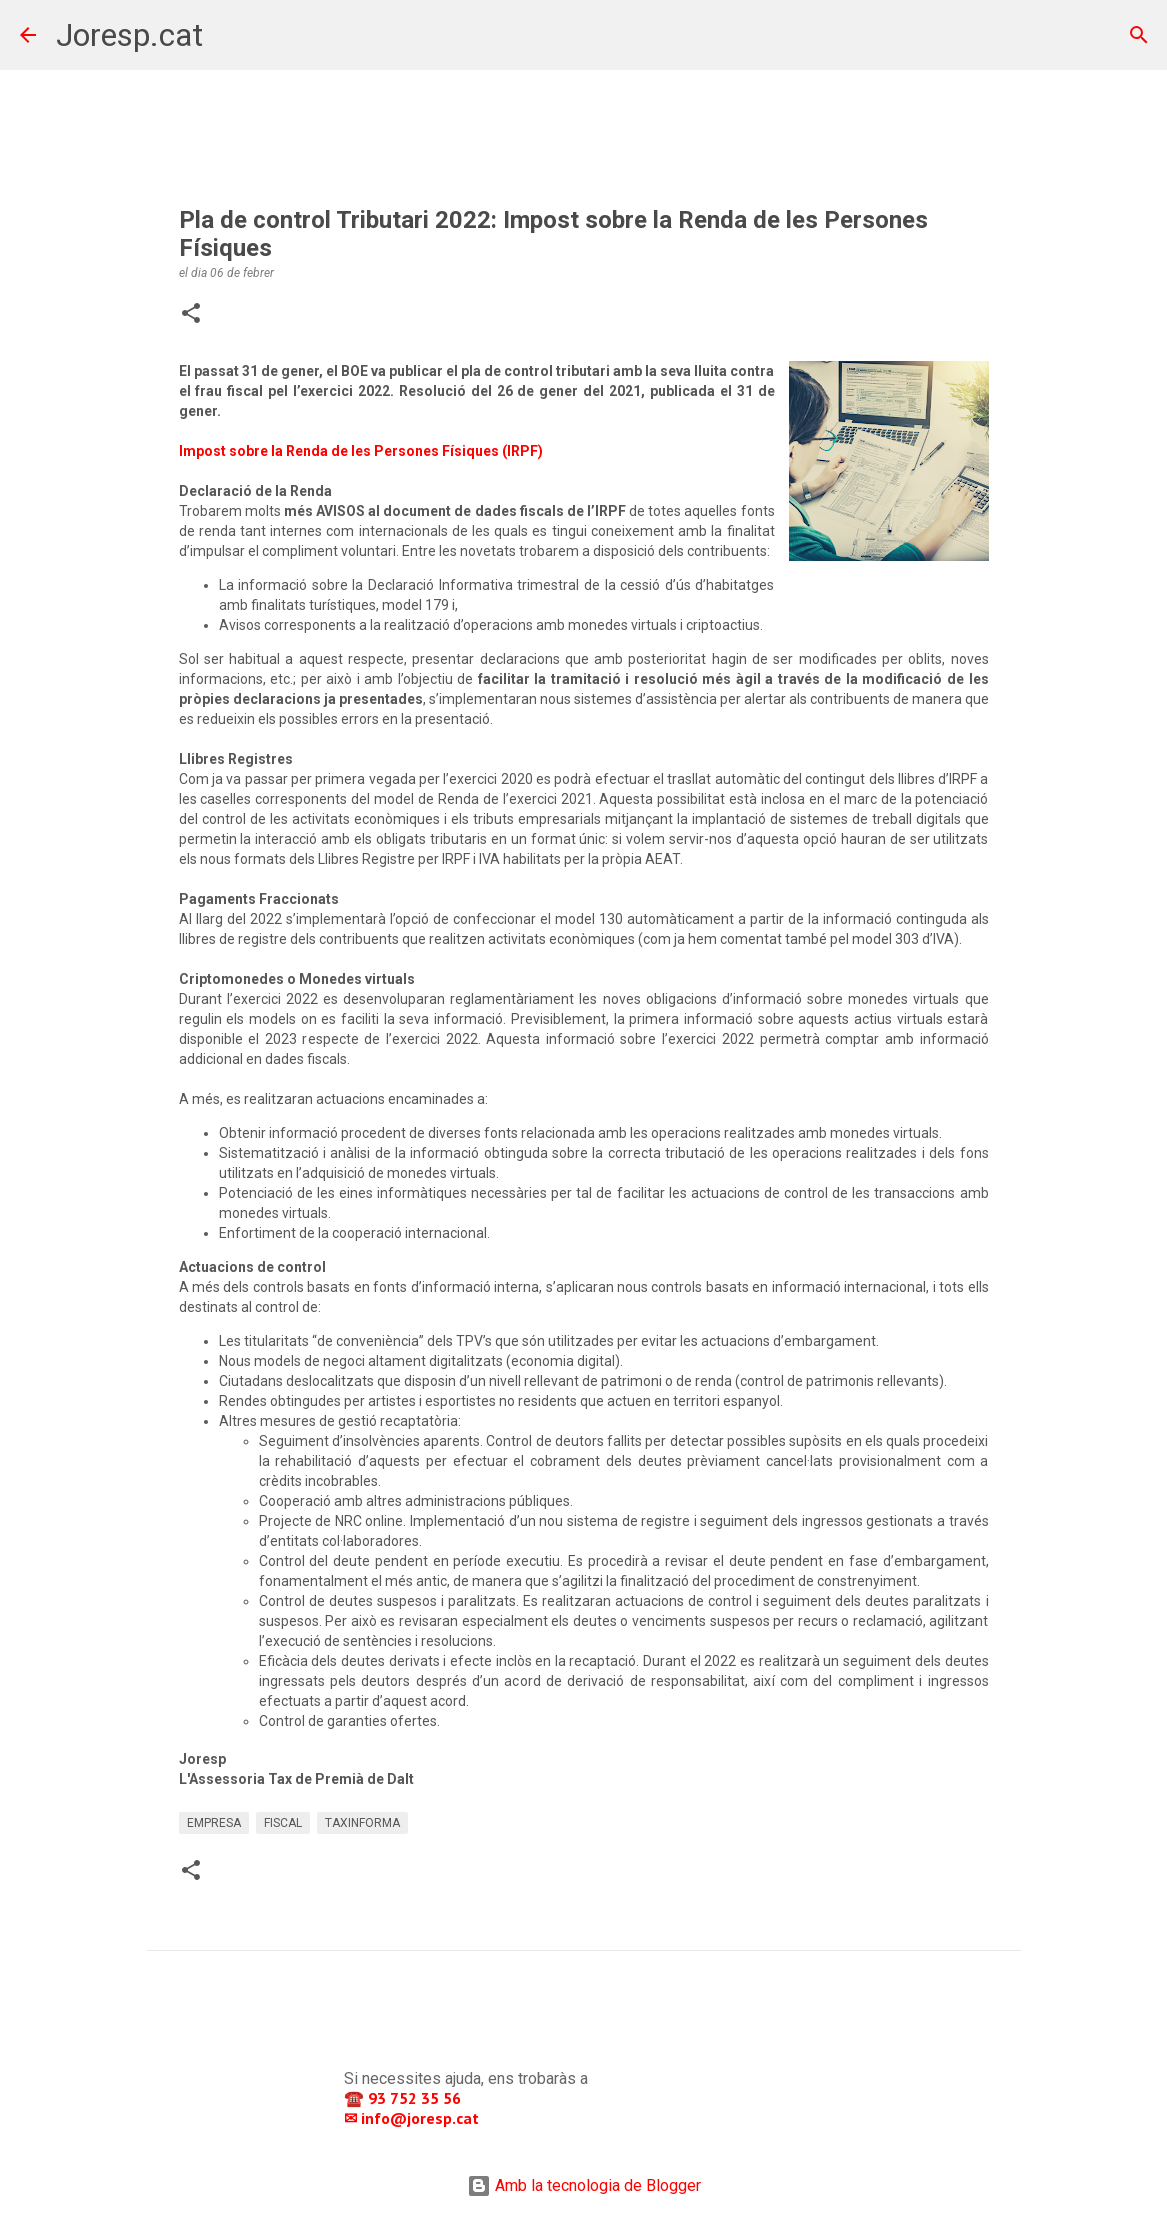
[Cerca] (231, 35)
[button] (191, 315)
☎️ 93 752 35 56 (404, 2098)
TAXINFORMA (362, 1823)
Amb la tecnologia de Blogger (584, 2185)
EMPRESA (214, 1823)
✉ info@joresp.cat (413, 2118)
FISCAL (283, 1823)
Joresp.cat (129, 35)
